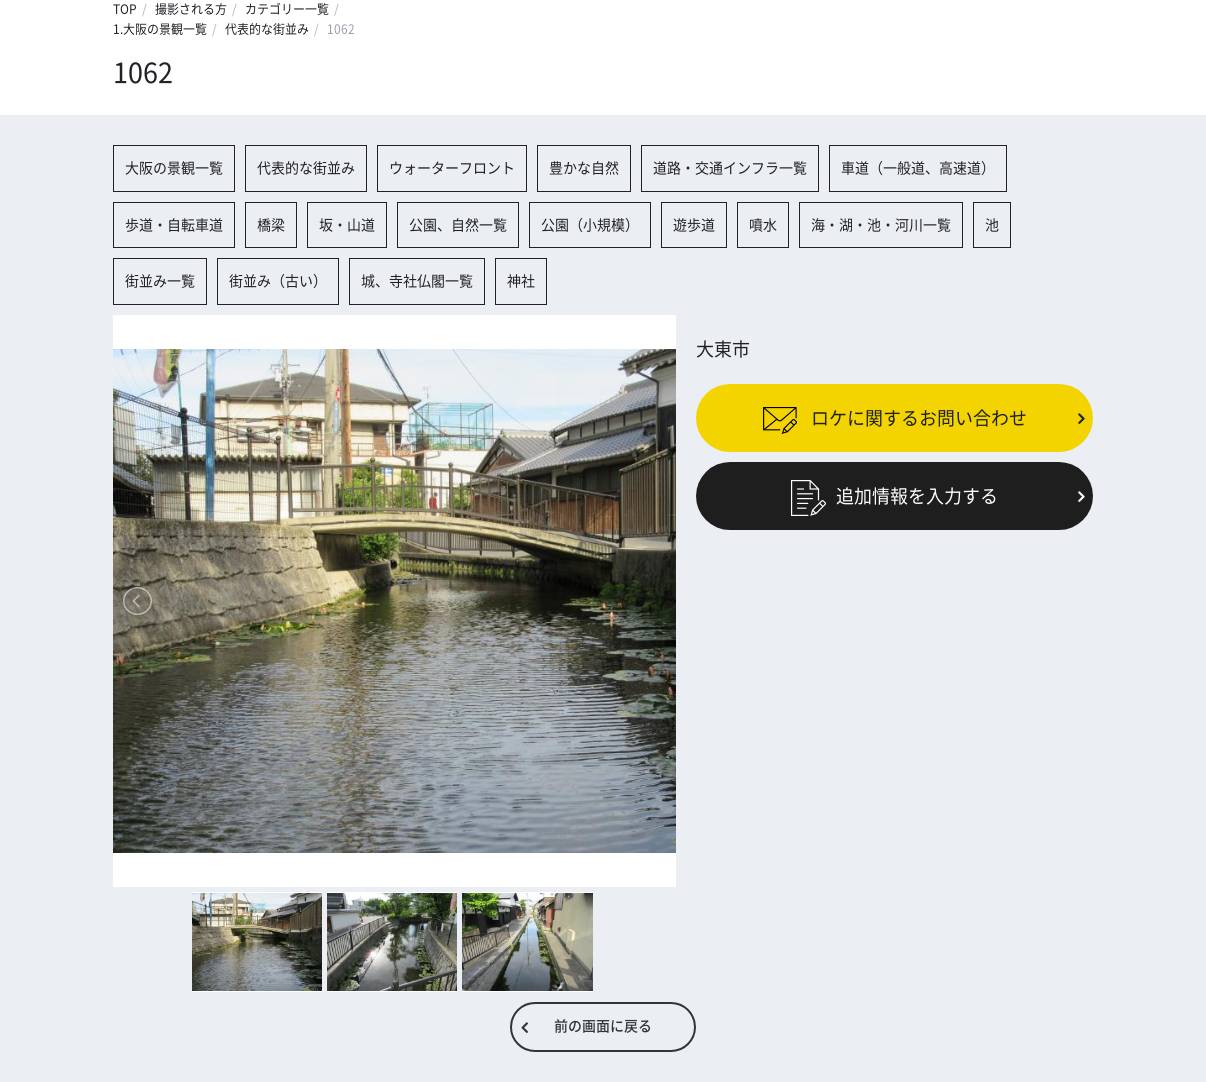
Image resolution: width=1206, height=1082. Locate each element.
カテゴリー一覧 (287, 9)
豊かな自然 (584, 168)
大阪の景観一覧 (174, 168)
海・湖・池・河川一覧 (881, 225)
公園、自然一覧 (458, 225)
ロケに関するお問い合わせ (894, 418)
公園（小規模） (590, 225)
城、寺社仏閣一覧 (417, 281)
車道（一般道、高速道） (918, 168)
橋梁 (271, 225)
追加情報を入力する (894, 496)
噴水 (763, 225)
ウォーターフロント (452, 168)
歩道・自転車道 (174, 225)
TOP (125, 9)
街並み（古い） (278, 281)
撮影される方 (191, 9)
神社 (521, 281)
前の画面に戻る (603, 1026)
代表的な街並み (267, 29)
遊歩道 (694, 225)
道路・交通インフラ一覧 (730, 168)
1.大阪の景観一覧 (160, 29)
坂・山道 (347, 225)
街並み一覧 (160, 281)
